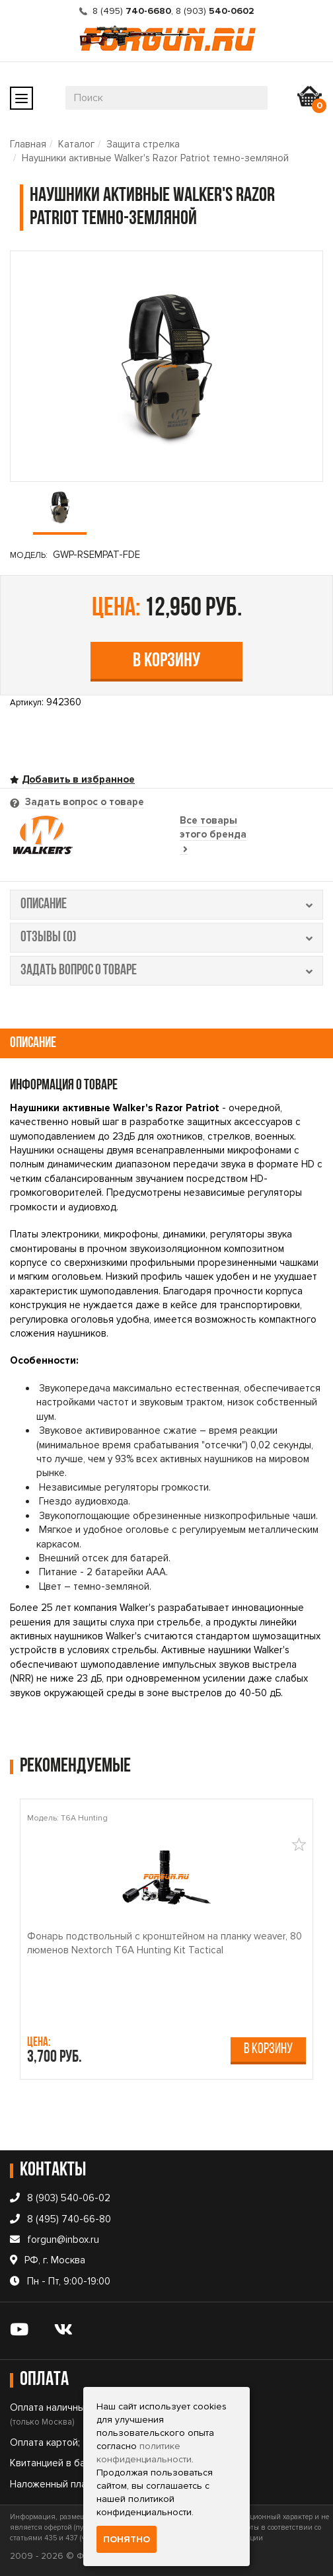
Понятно (126, 2539)
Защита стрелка (143, 144)
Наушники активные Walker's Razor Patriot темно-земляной (155, 158)
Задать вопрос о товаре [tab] (83, 802)
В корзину (166, 661)
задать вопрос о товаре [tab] (166, 970)
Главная (28, 144)
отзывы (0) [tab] (166, 937)
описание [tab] (166, 904)
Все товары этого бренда (213, 834)
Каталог (76, 144)
